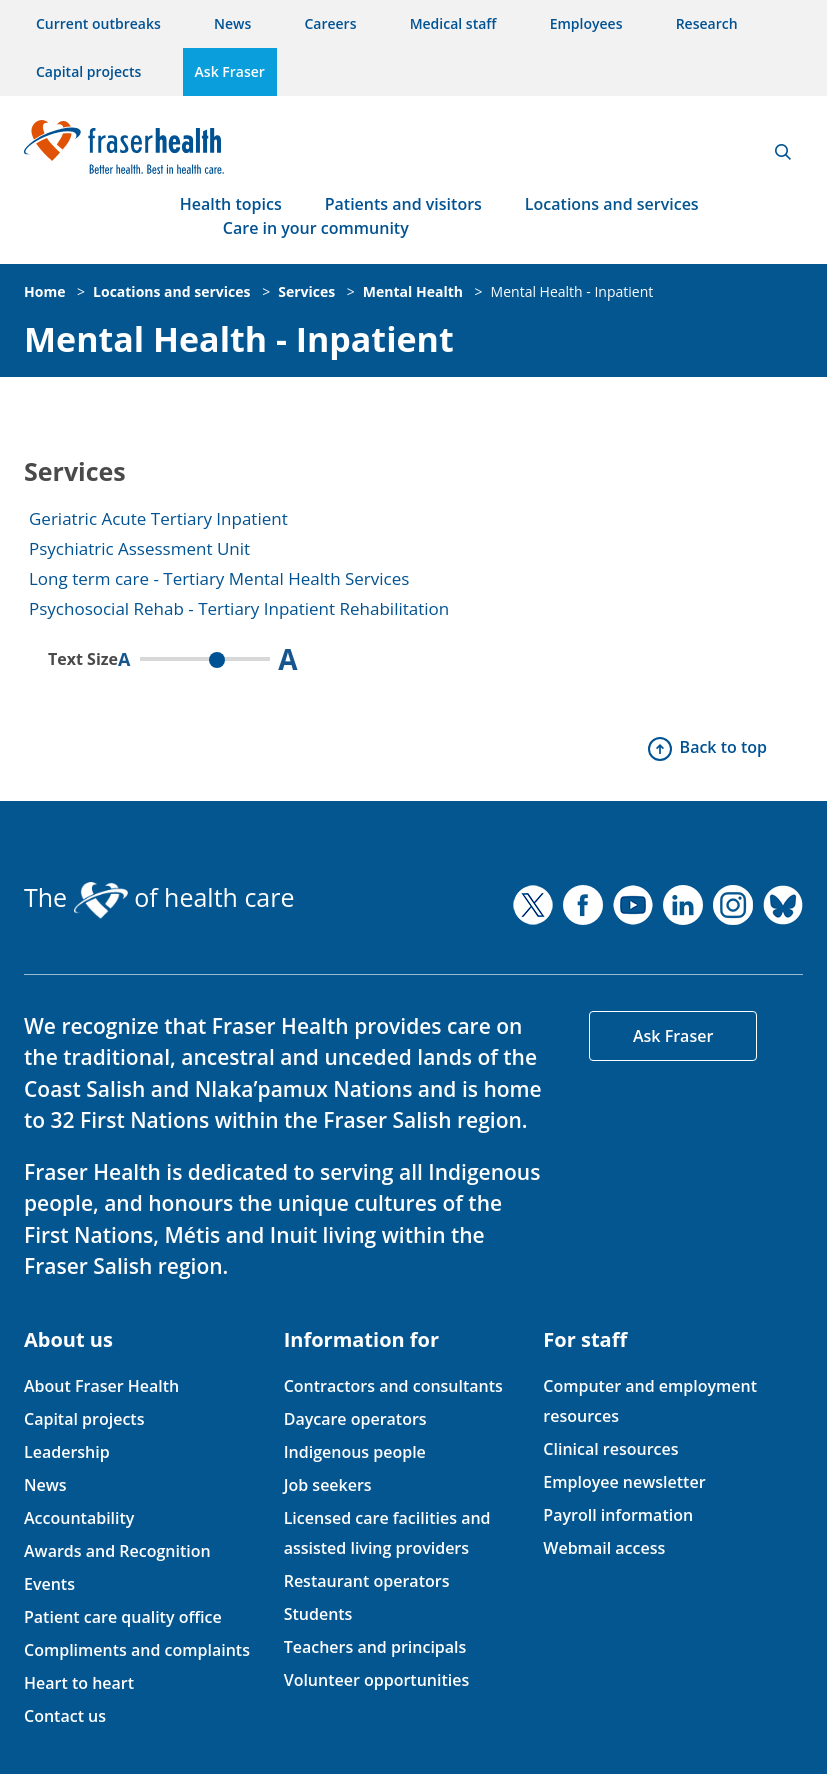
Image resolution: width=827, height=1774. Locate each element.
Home (44, 291)
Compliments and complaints (137, 1650)
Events (49, 1584)
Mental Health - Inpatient (572, 291)
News (232, 23)
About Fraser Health (101, 1386)
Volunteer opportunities (377, 1680)
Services (306, 291)
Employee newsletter (624, 1482)
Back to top (723, 747)
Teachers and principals (375, 1647)
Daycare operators (355, 1419)
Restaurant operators (367, 1581)
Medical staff (453, 23)
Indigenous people (355, 1452)
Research (707, 23)
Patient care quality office (123, 1617)
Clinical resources (610, 1449)
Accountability (79, 1518)
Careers (330, 23)
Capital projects (88, 71)
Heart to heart (79, 1683)
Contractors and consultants (393, 1386)
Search (783, 152)
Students (318, 1614)
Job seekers (328, 1485)
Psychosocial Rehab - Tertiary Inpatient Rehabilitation (239, 608)
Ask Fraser (230, 71)
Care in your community (316, 228)
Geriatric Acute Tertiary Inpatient (158, 518)
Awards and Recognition (117, 1551)
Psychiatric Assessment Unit (139, 548)
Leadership (67, 1452)
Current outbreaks (98, 23)
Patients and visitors (403, 204)
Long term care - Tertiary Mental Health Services (219, 578)
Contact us (65, 1716)
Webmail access (604, 1548)
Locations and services (612, 204)
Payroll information (618, 1515)
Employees (586, 23)
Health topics (231, 204)
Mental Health (413, 291)
